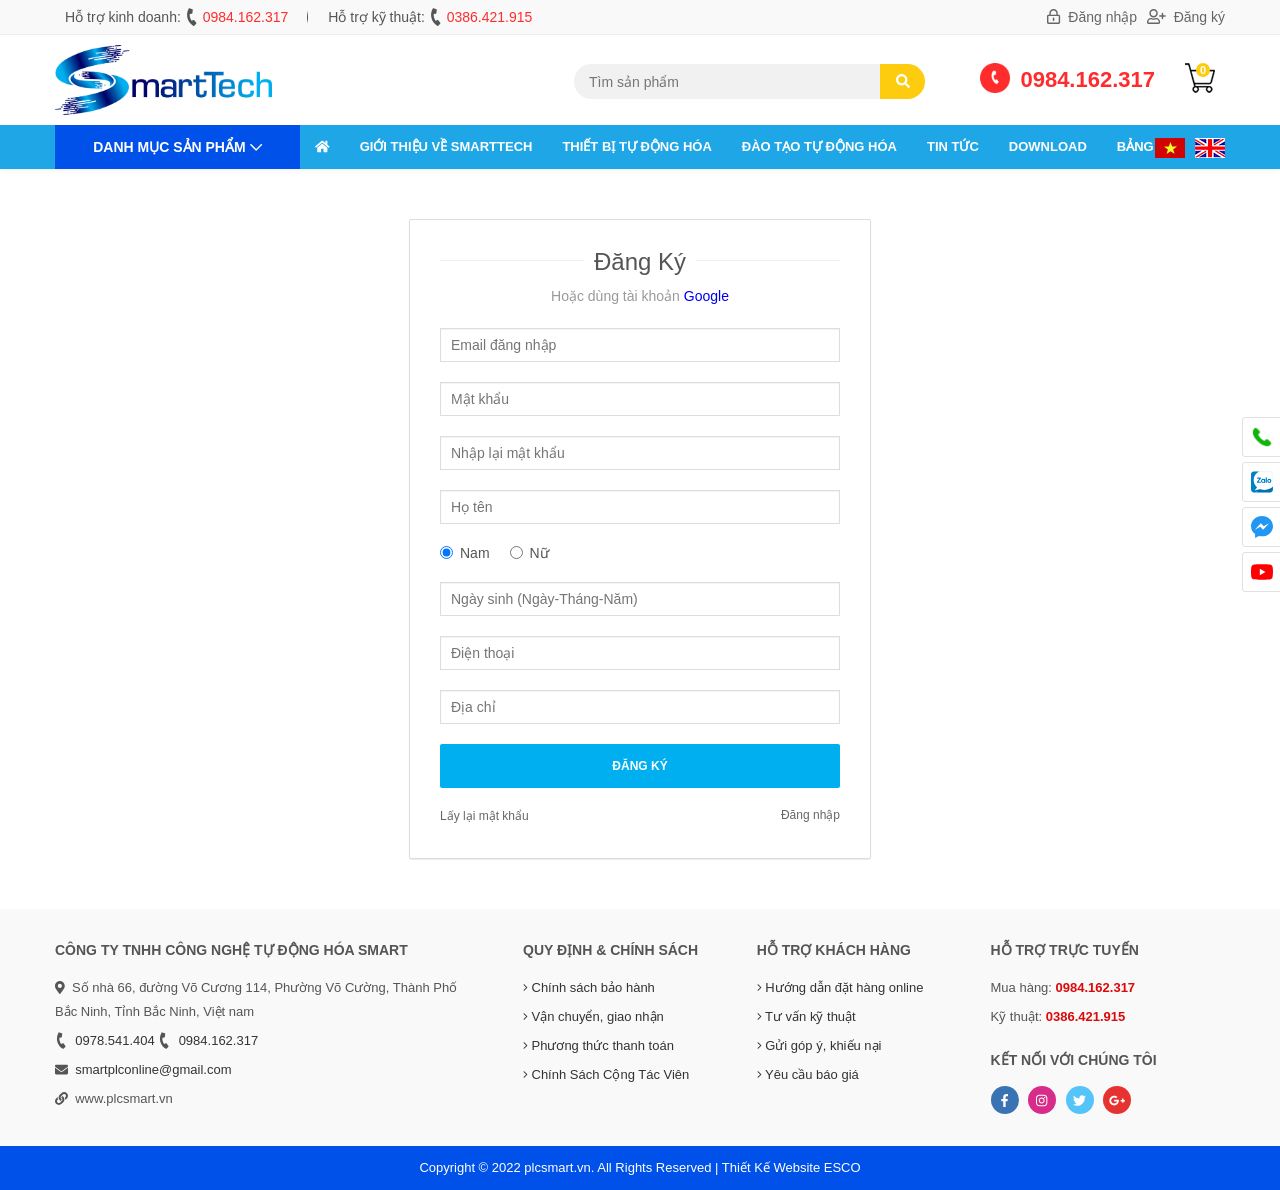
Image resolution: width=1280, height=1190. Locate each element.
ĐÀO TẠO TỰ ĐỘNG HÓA (819, 146)
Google (704, 296)
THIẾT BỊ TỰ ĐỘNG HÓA (636, 146)
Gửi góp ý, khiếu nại (819, 1045)
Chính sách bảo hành (589, 987)
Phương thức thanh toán (598, 1045)
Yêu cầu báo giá (808, 1074)
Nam (475, 553)
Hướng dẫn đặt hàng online (840, 987)
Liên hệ (340, 190)
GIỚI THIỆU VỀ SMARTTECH (446, 146)
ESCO (842, 1167)
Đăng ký (1186, 17)
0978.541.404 (115, 1040)
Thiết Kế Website (771, 1167)
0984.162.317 (246, 17)
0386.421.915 (490, 17)
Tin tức (953, 146)
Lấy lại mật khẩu (484, 816)
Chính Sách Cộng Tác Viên (606, 1074)
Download (1048, 146)
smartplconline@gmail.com (153, 1069)
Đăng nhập (1092, 17)
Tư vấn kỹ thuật (806, 1016)
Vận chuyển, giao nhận (593, 1016)
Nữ (539, 553)
